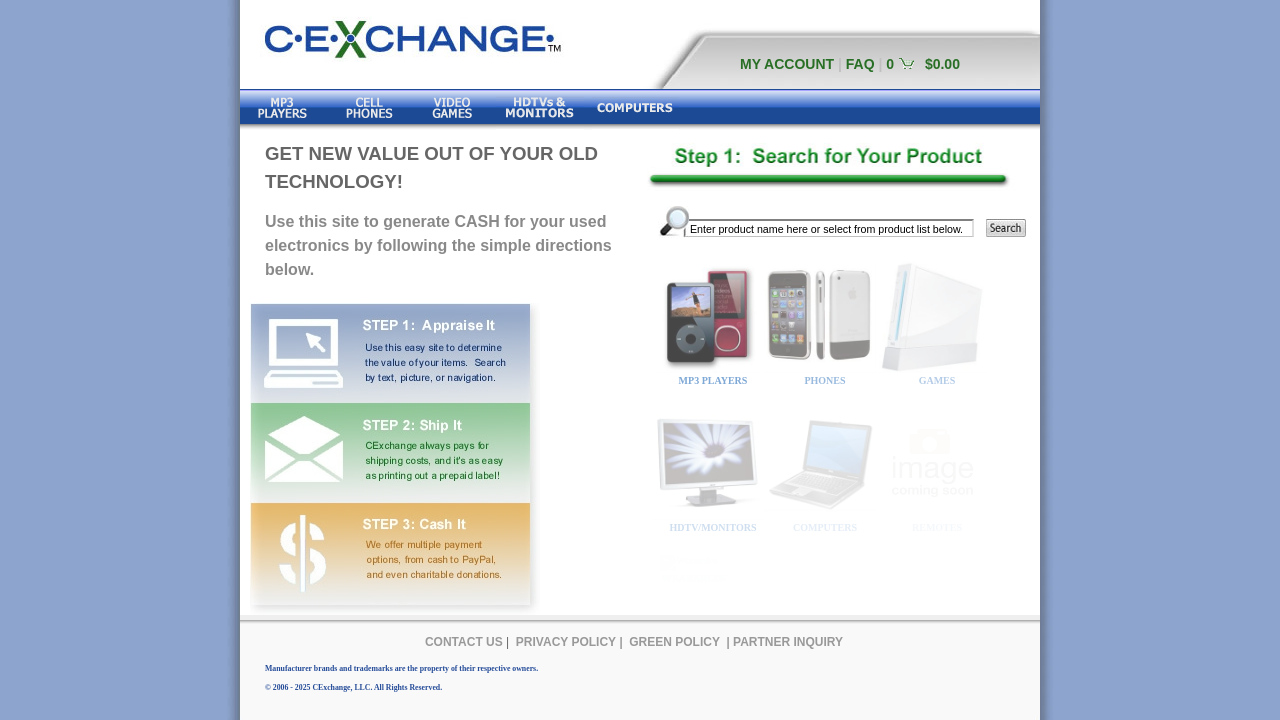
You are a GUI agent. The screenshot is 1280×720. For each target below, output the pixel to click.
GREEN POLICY (674, 642)
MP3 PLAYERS (713, 380)
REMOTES (937, 527)
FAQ (860, 64)
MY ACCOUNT (787, 64)
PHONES (824, 380)
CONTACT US (464, 642)
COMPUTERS (825, 527)
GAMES (937, 380)
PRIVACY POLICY (566, 642)
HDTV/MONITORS (712, 527)
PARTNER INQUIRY (788, 642)
